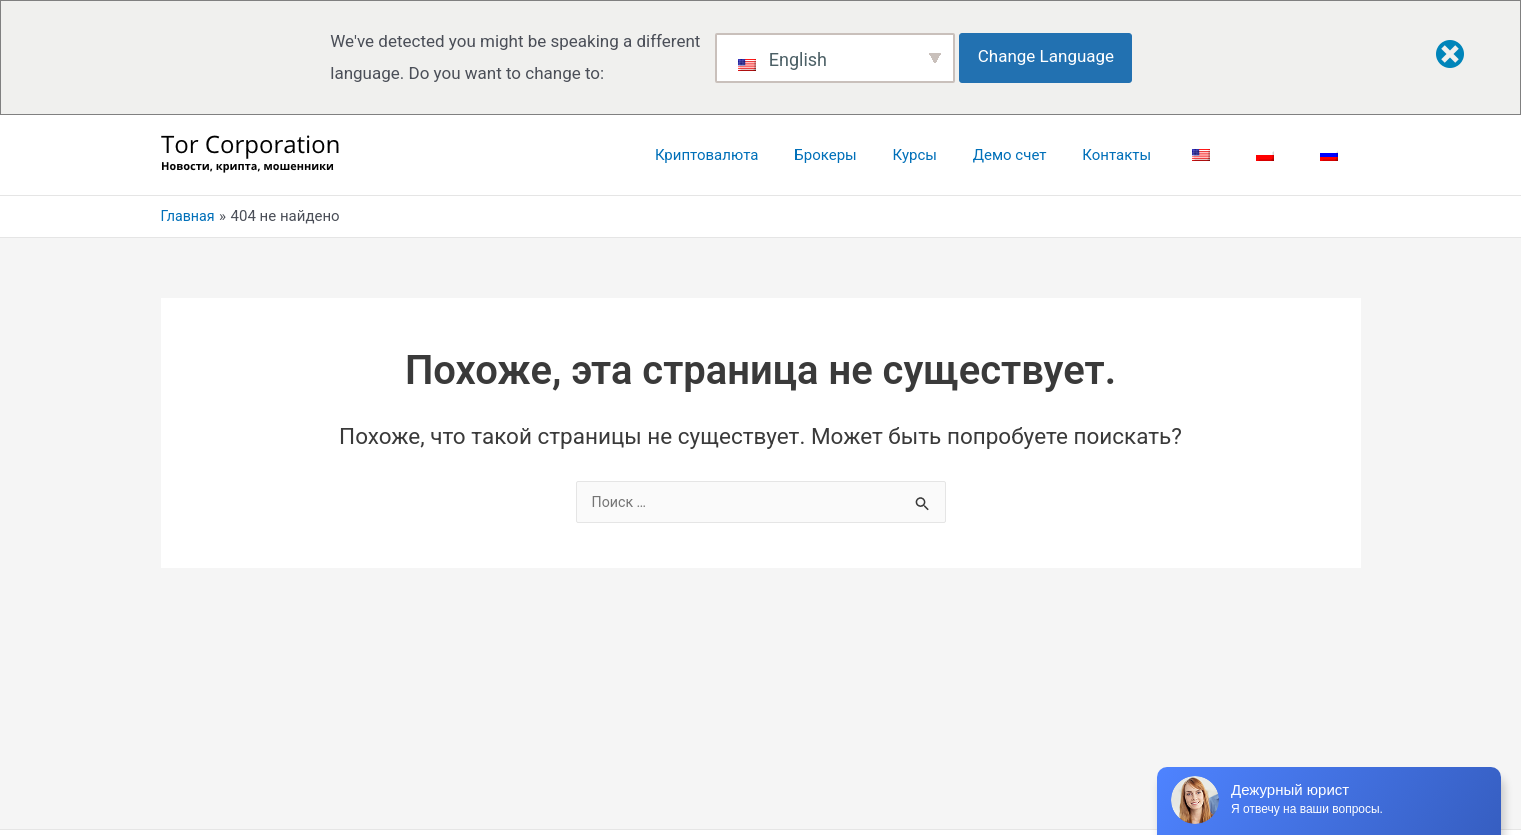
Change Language (1052, 56)
